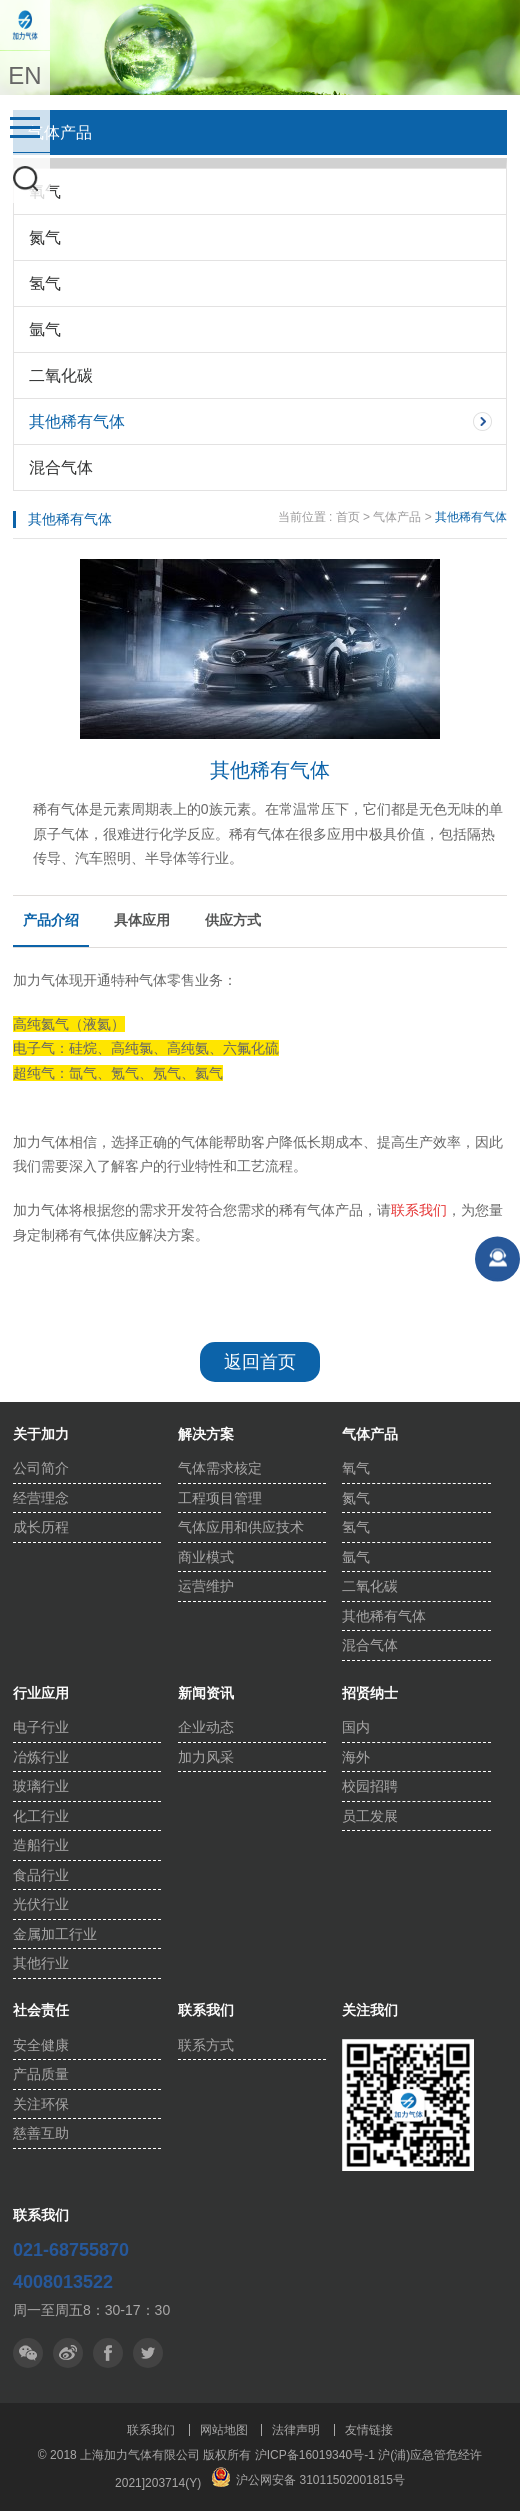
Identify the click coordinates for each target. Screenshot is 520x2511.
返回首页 (260, 1362)
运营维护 (206, 1586)
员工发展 (370, 1816)
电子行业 (41, 1727)
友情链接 (369, 2430)
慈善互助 (41, 2133)
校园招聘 (370, 1786)
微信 (28, 2353)
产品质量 (41, 2074)
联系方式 (206, 2045)
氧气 (45, 191)
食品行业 (41, 1875)
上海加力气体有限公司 (25, 25)
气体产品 (397, 517)
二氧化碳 (61, 375)
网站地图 (224, 2430)
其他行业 (41, 1963)
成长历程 (41, 1527)
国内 (356, 1727)
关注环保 (41, 2104)
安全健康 (41, 2045)
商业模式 (206, 1557)
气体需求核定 (220, 1468)
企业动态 (206, 1727)
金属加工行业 (55, 1934)
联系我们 (151, 2430)
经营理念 (41, 1498)
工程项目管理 (220, 1498)
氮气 (45, 237)
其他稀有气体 (77, 421)
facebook (148, 2353)
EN (24, 75)
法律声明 (296, 2430)
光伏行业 (41, 1904)
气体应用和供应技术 (241, 1527)
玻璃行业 (41, 1786)
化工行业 (41, 1816)
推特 (108, 2353)
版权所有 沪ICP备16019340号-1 (288, 2455)
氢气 (45, 283)
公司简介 (41, 1468)
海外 (356, 1757)
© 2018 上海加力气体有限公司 (121, 2455)
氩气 (45, 329)
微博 (68, 2353)
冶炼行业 (41, 1757)
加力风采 (206, 1757)
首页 (348, 517)
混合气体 (61, 467)
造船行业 (41, 1845)
